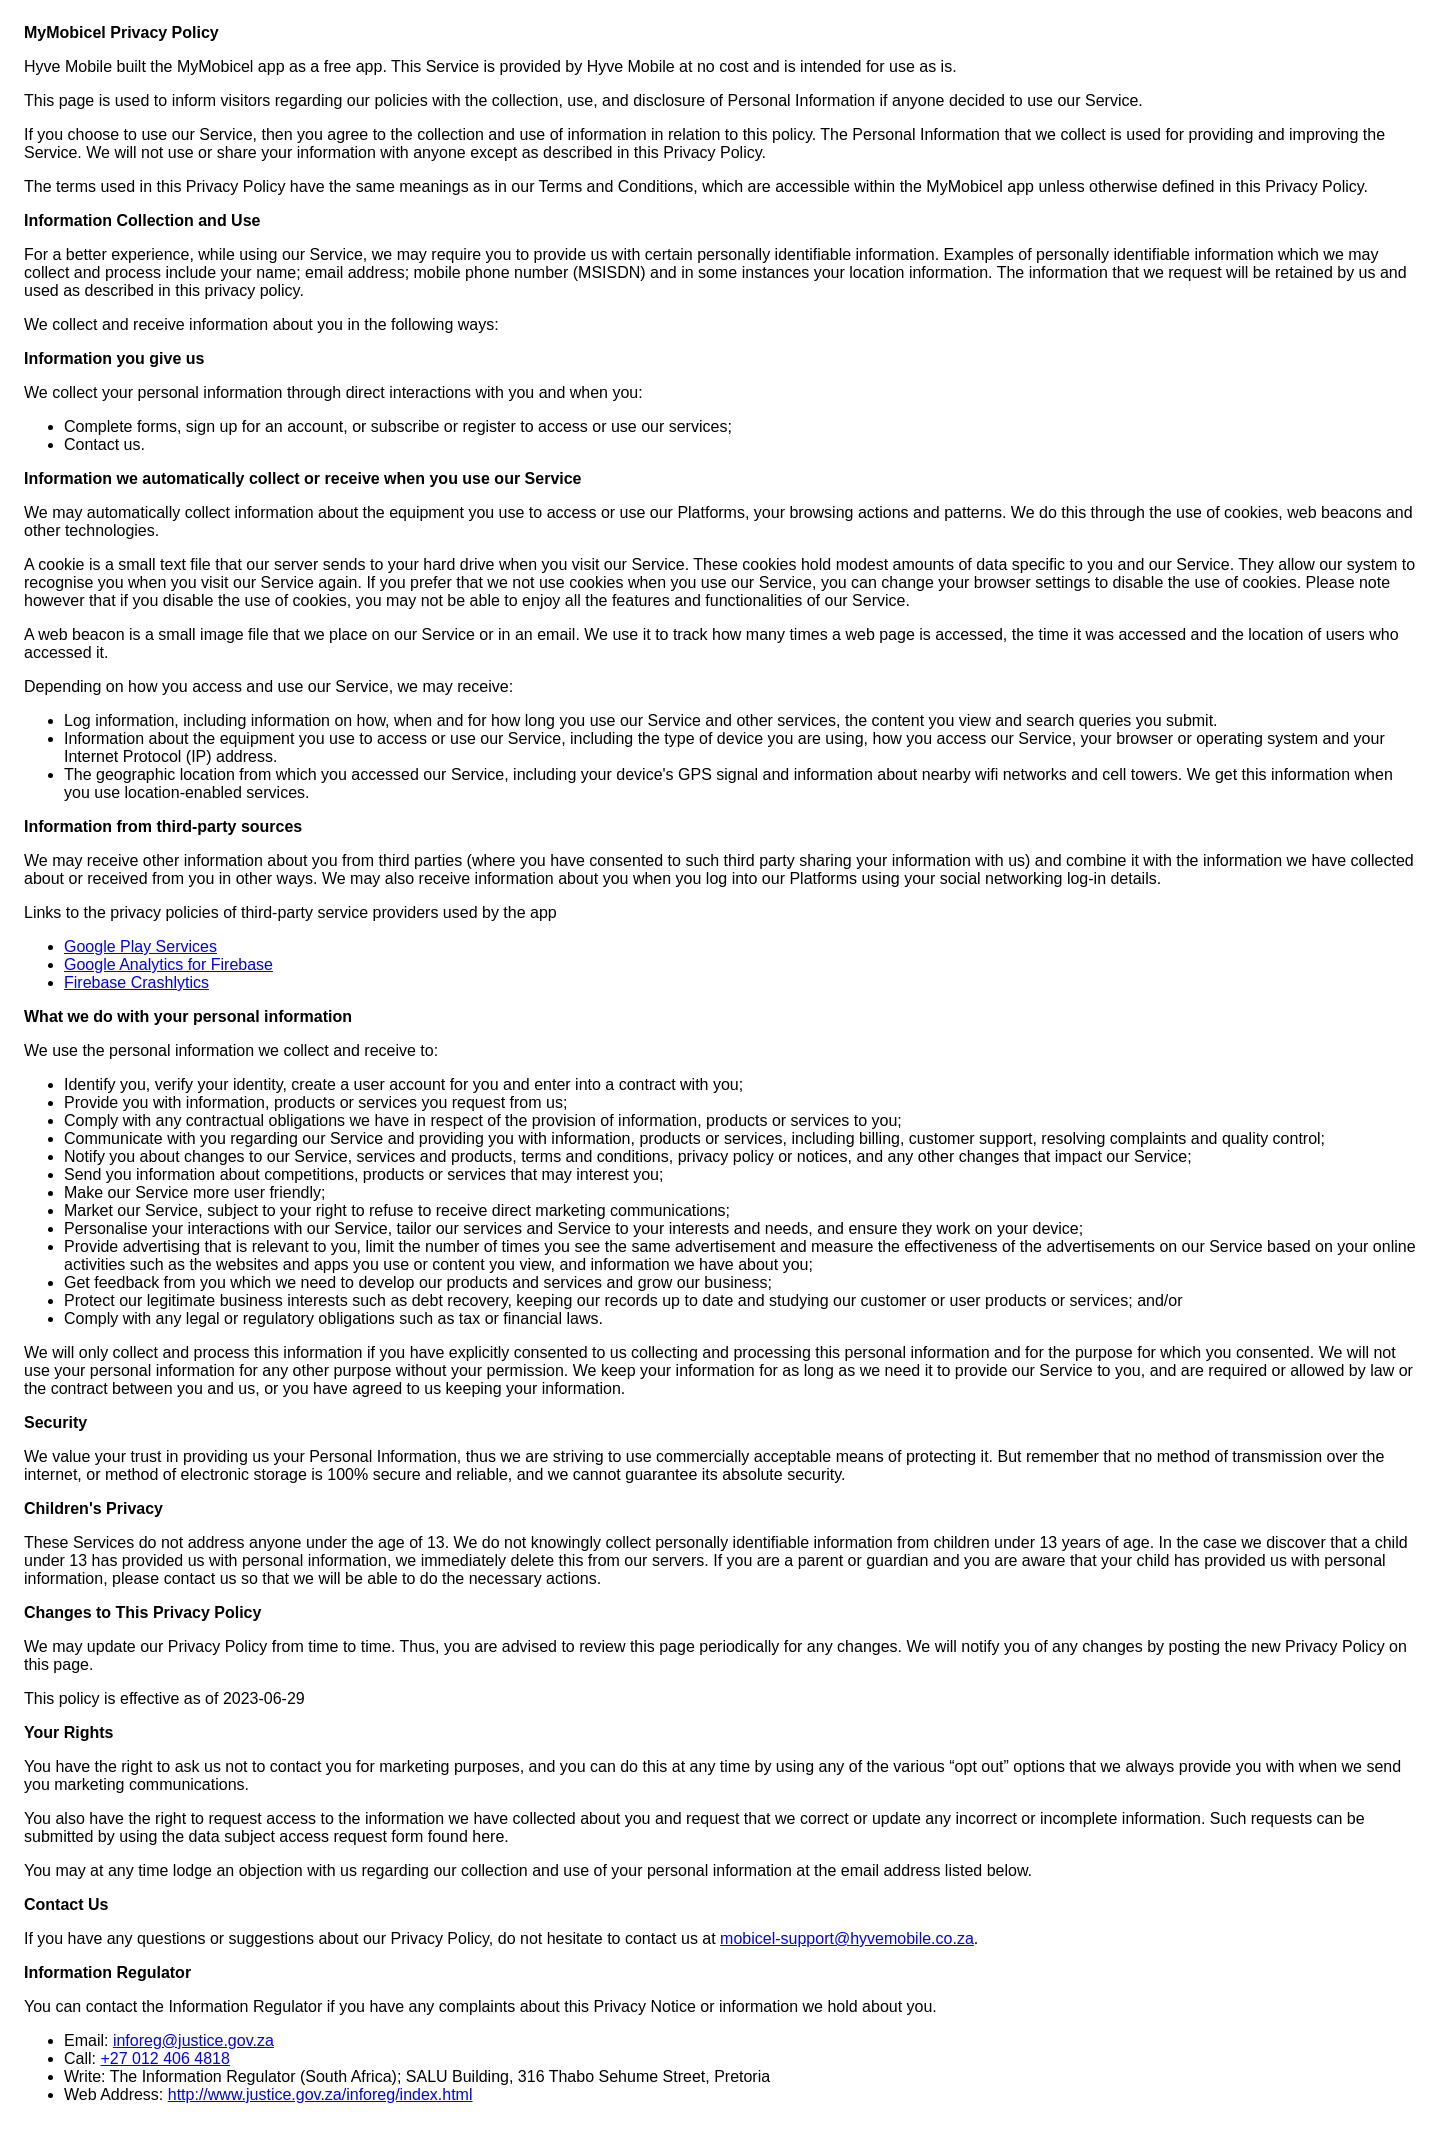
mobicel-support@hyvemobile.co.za (847, 1938)
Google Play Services (140, 946)
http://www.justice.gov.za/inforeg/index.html (320, 2094)
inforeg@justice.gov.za (193, 2040)
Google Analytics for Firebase (168, 964)
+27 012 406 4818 (164, 2058)
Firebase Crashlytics (136, 982)
